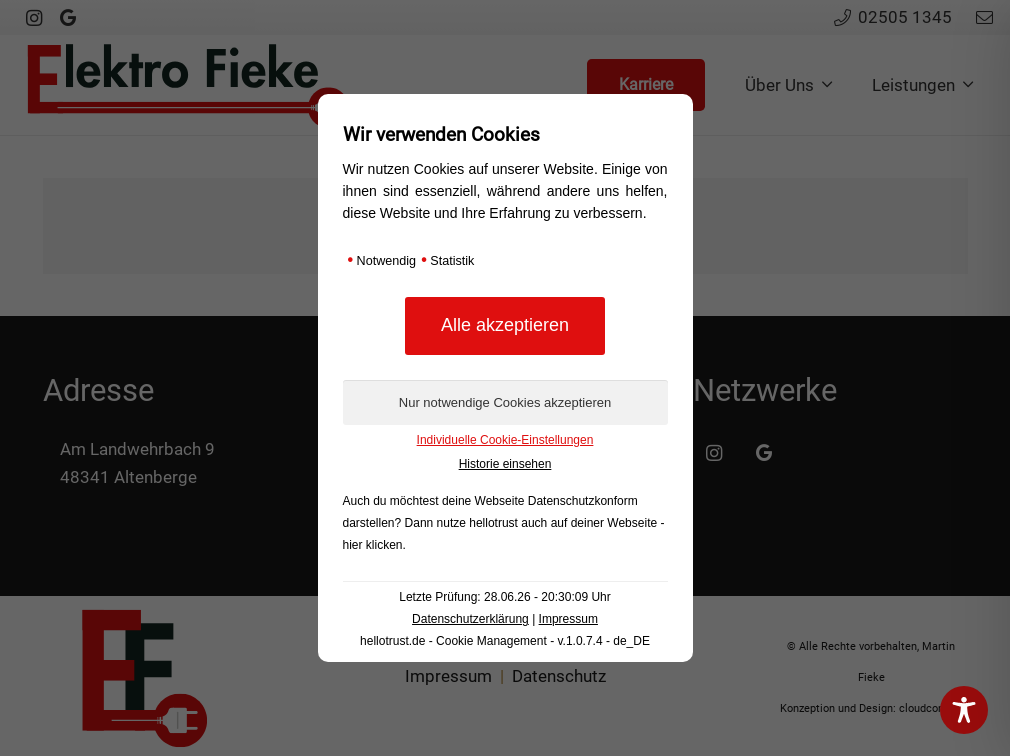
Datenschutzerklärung (470, 619)
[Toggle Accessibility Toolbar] (964, 710)
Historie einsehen (505, 464)
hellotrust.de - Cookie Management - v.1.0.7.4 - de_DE (505, 641)
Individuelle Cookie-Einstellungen (505, 440)
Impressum (568, 619)
